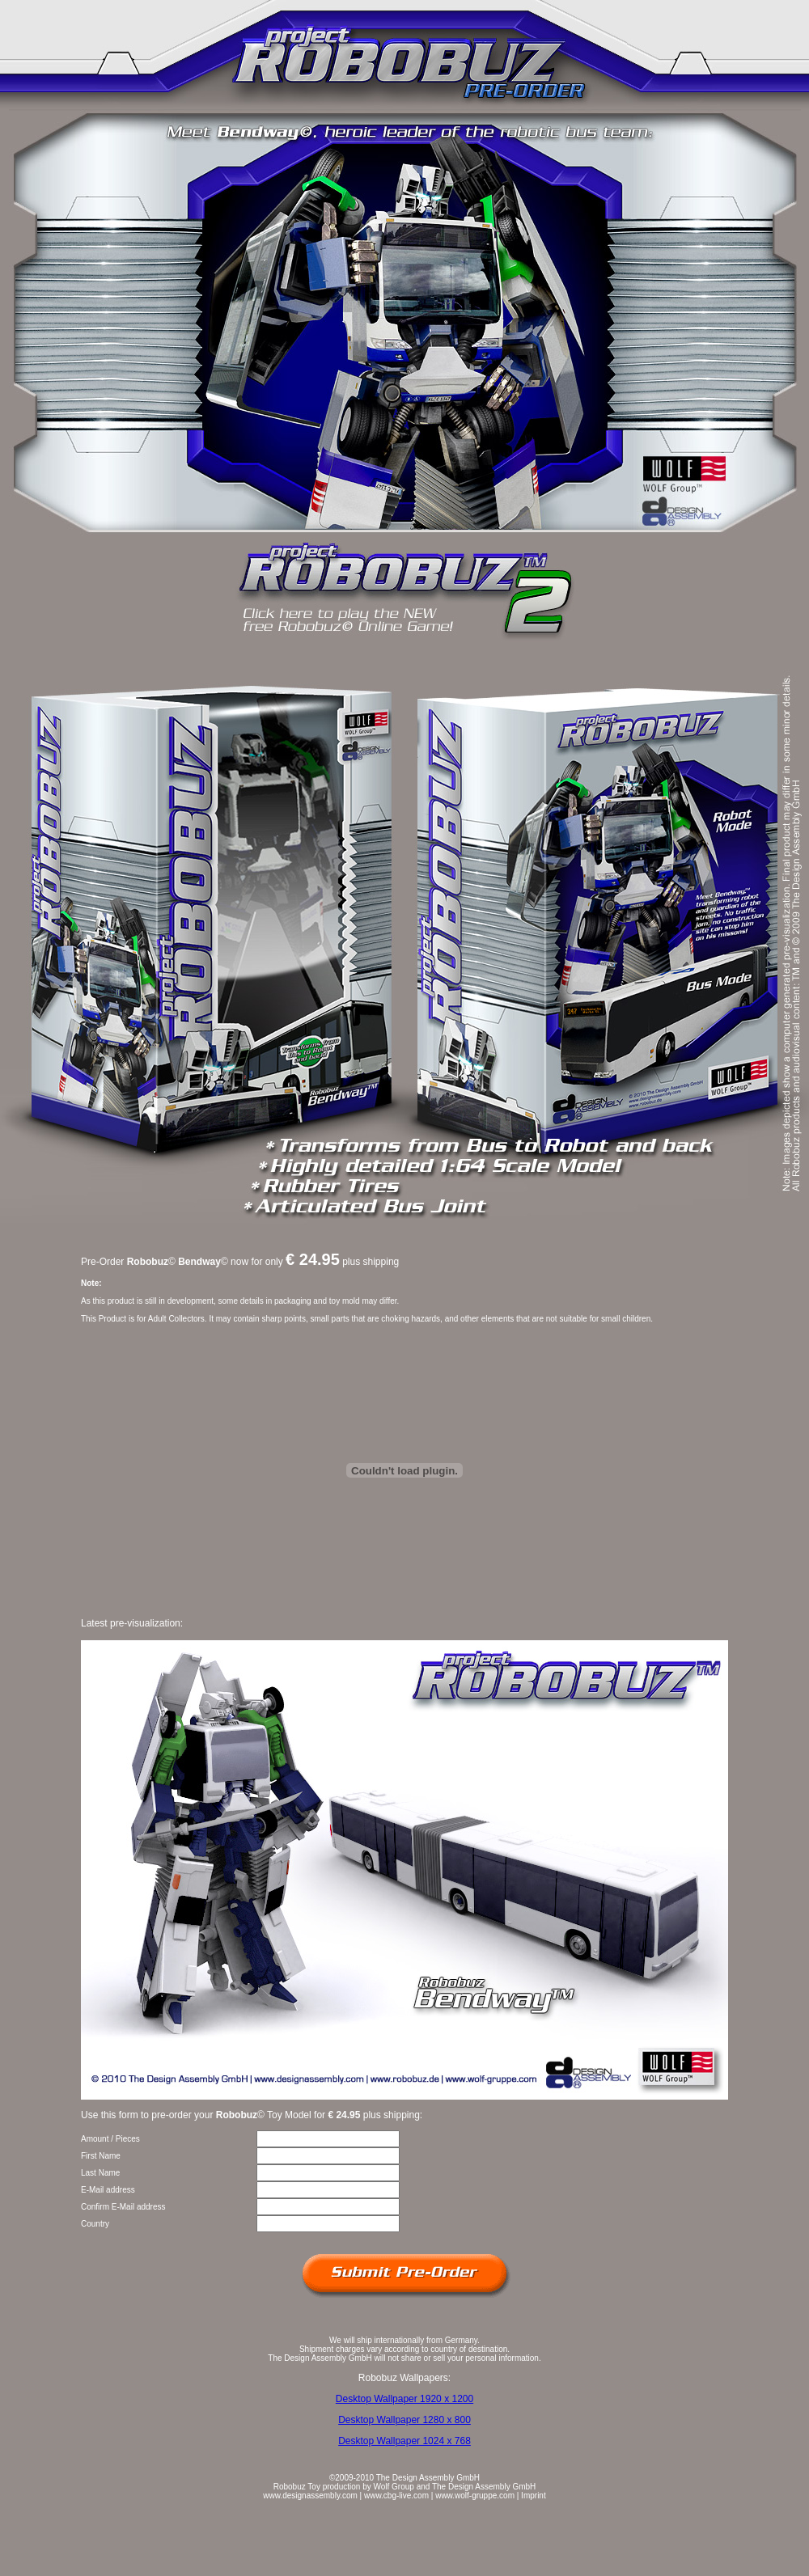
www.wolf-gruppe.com (475, 2495)
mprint (534, 2495)
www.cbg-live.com (396, 2495)
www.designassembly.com (310, 2495)
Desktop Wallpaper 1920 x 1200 (404, 2399)
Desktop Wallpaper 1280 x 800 (404, 2420)
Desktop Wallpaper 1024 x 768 (404, 2441)
